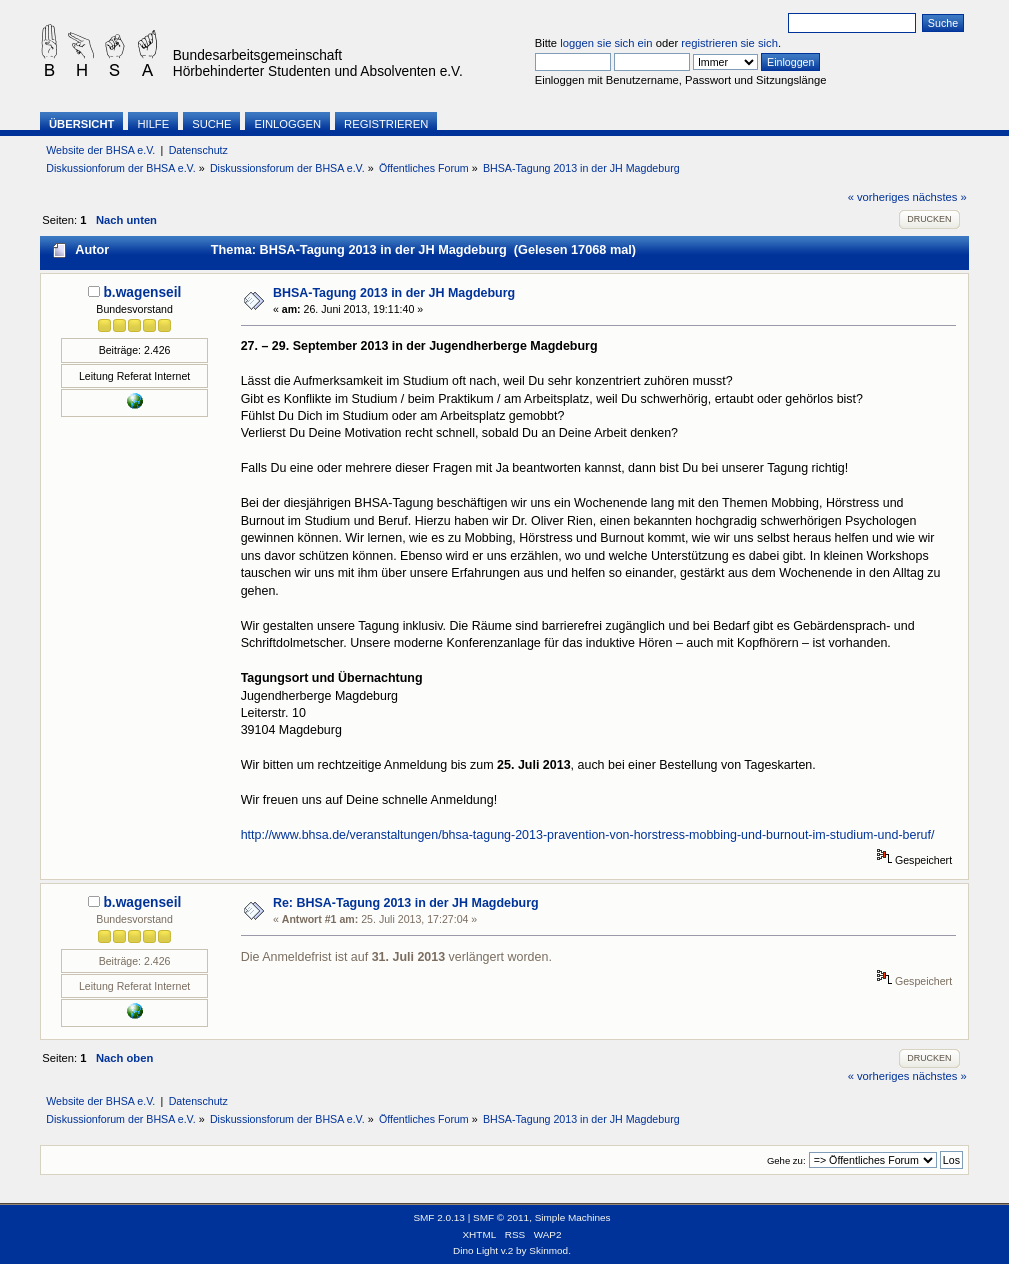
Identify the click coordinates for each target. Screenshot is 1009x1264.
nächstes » (940, 197)
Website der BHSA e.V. (100, 150)
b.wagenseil (142, 292)
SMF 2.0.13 (439, 1217)
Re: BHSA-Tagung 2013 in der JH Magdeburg (406, 903)
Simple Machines (573, 1217)
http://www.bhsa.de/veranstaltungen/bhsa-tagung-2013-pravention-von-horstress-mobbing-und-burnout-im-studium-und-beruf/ (588, 835)
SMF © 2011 (501, 1217)
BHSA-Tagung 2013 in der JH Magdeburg (394, 293)
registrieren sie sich (729, 43)
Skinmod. (550, 1250)
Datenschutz (198, 150)
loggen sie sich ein (606, 43)
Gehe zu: (786, 1160)
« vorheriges (879, 197)
